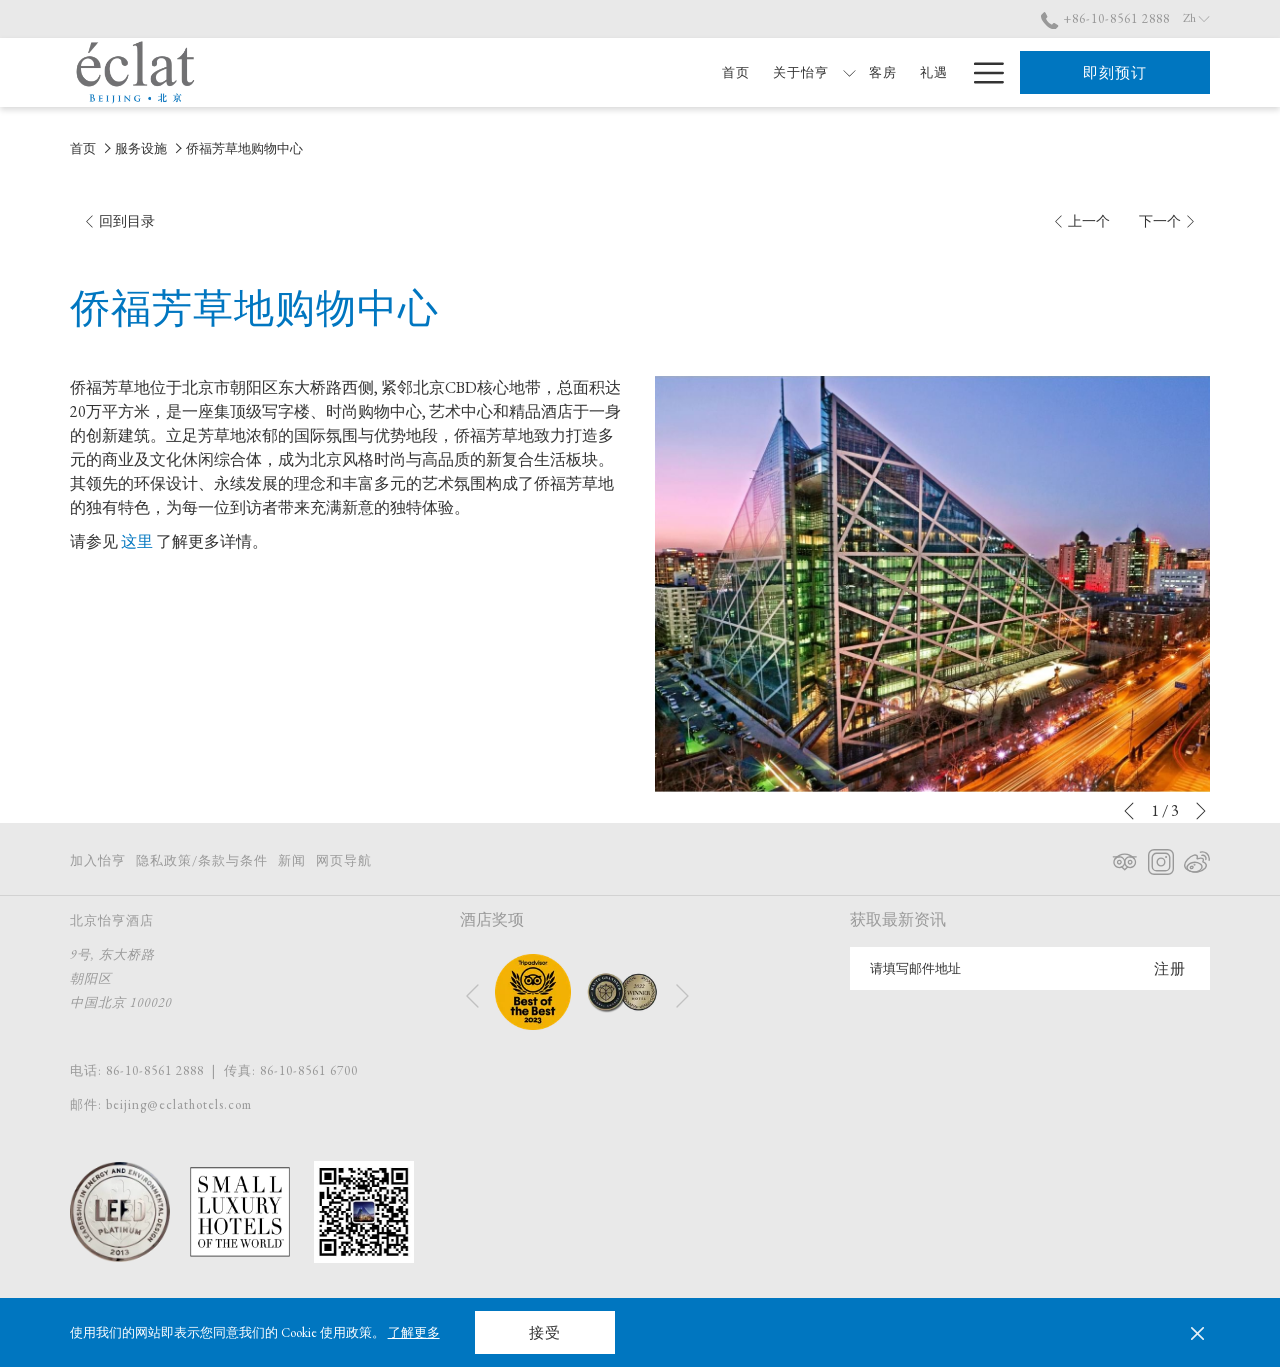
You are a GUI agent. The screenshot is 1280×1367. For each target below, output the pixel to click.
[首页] (685, 72)
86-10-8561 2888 (155, 1070)
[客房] (832, 72)
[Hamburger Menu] (981, 72)
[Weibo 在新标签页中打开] (1197, 858)
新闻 (292, 860)
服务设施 (141, 148)
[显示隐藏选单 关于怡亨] (798, 72)
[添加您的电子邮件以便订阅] (990, 968)
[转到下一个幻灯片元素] (1201, 811)
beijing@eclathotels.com (179, 1104)
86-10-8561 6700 (309, 1070)
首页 (83, 148)
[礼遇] (883, 72)
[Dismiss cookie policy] (1197, 1333)
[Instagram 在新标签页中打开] (1161, 858)
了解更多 (414, 1332)
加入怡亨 (98, 860)
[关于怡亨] (750, 72)
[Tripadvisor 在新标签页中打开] (1125, 858)
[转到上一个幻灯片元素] (1129, 811)
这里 (137, 541)
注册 (1170, 968)
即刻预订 (1115, 72)
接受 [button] (545, 1332)
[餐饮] (933, 72)
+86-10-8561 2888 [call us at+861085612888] (1105, 18)
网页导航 (344, 860)
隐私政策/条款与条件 (202, 860)
